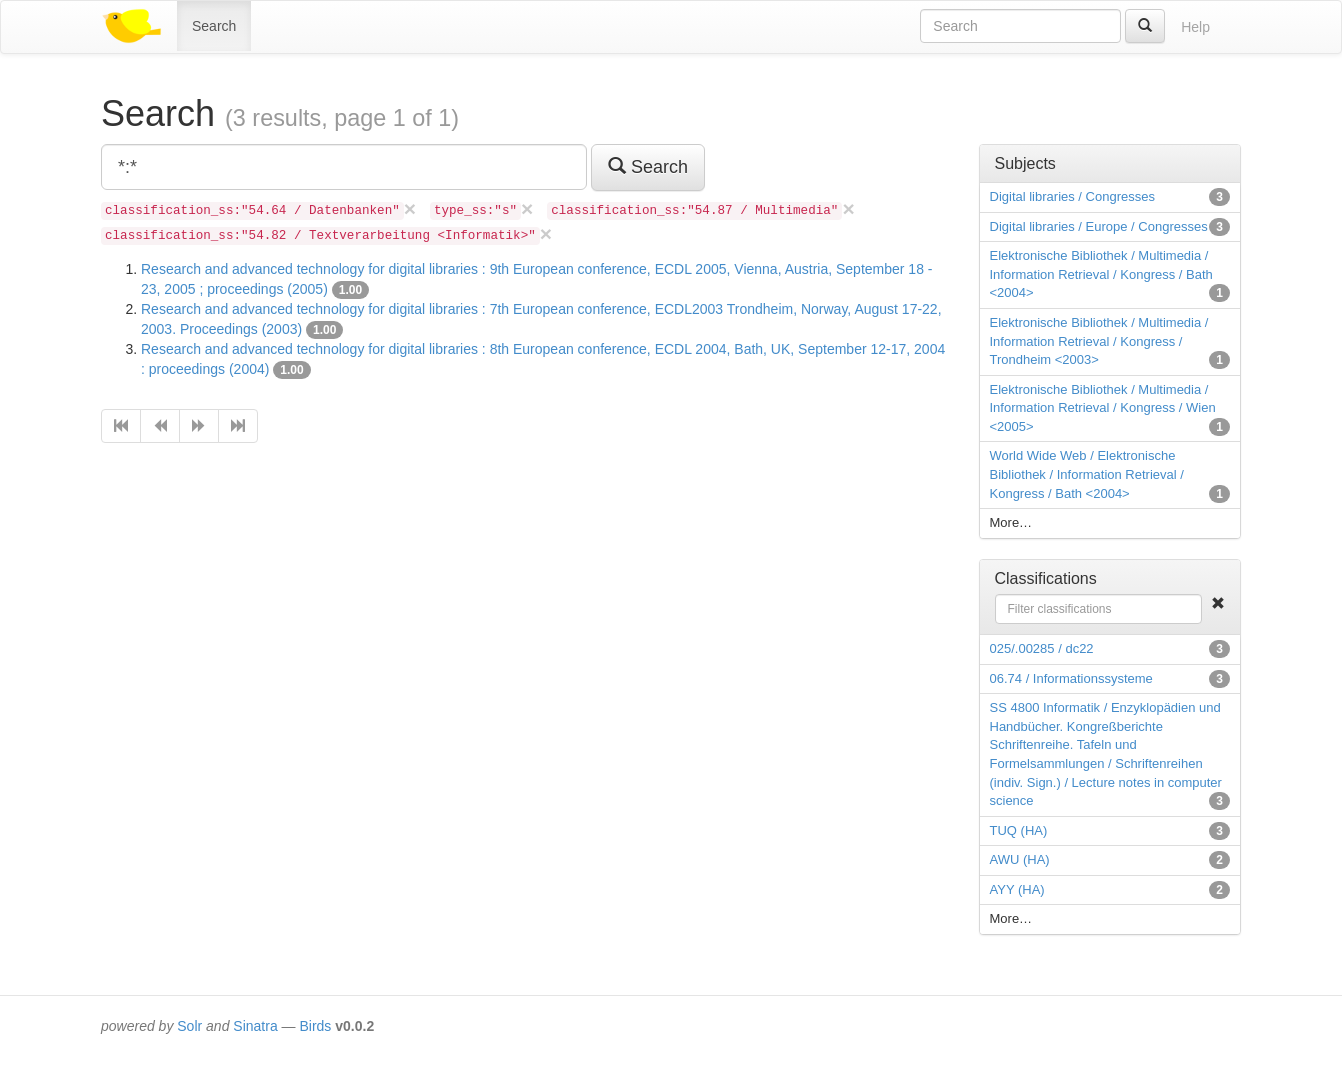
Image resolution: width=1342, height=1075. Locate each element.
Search (214, 26)
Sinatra (255, 1026)
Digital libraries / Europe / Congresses (1099, 226)
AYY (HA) (1017, 889)
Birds (315, 1026)
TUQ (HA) (1019, 830)
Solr (189, 1026)
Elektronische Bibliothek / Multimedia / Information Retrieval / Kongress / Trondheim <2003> (1099, 341)
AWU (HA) (1020, 859)
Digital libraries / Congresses (1072, 196)
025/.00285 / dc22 (1042, 648)
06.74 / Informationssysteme (1071, 678)
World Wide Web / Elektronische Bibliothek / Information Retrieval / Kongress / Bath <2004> (1087, 474)
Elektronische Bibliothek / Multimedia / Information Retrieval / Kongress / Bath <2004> (1101, 274)
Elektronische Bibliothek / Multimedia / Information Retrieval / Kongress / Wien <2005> (1103, 408)
